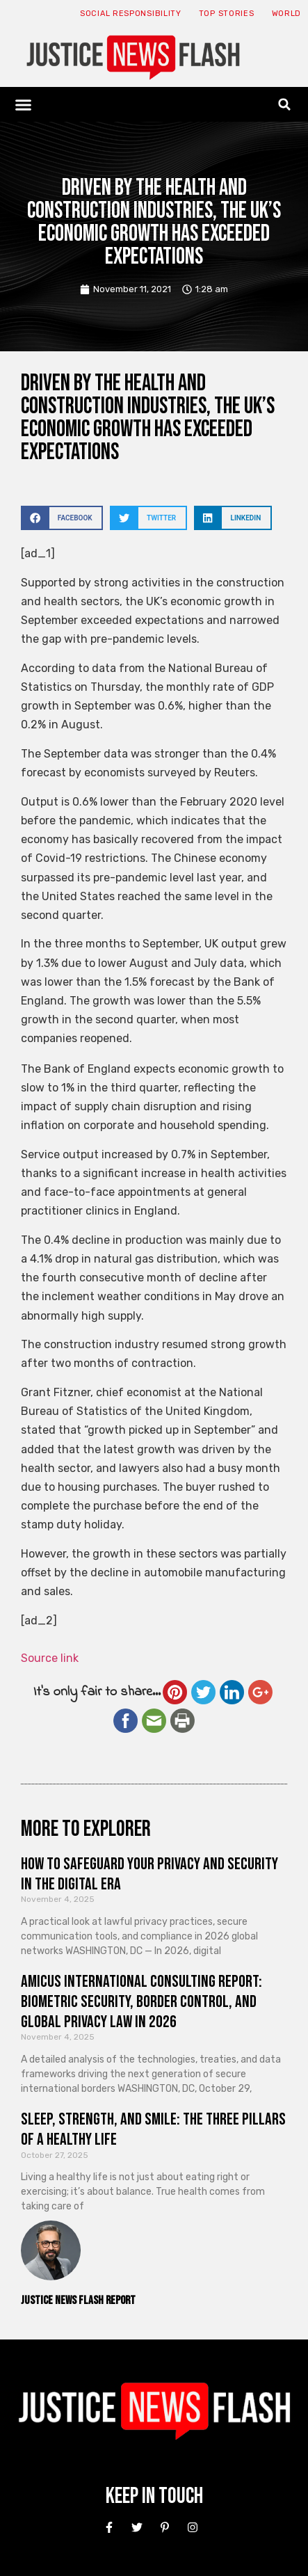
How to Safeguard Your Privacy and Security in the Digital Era (149, 1874)
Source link (50, 1658)
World (287, 13)
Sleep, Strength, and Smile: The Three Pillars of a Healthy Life (153, 2129)
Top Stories (226, 13)
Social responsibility (130, 13)
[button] (23, 104)
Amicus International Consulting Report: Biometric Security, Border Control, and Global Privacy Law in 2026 (141, 2001)
